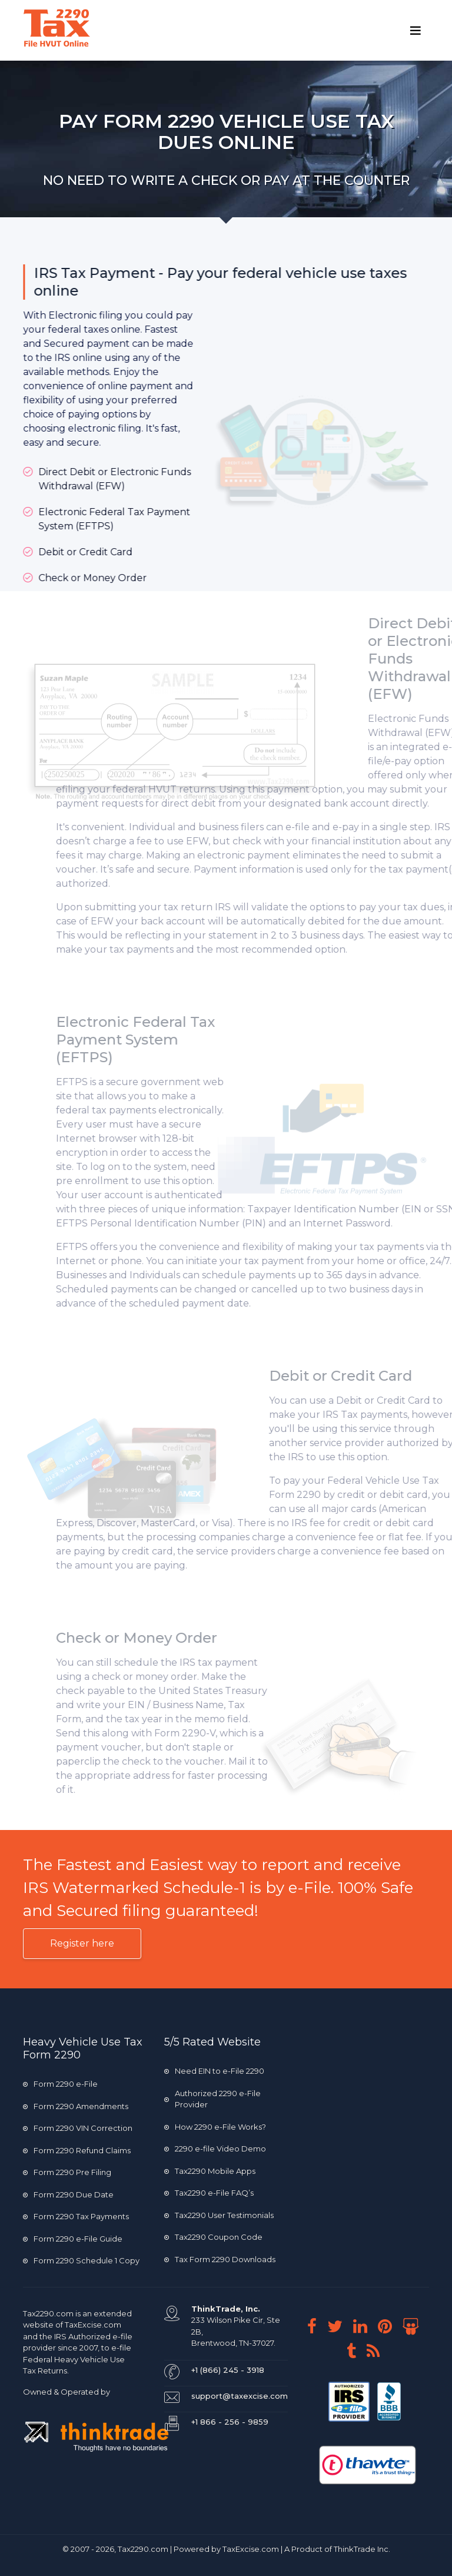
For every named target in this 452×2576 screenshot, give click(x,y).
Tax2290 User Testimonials (219, 2215)
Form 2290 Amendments (75, 2106)
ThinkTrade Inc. (362, 2549)
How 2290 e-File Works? (215, 2126)
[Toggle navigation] (415, 30)
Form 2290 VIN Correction (77, 2128)
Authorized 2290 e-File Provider (212, 2099)
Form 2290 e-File (60, 2083)
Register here (82, 1943)
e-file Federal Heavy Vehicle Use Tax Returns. (77, 2359)
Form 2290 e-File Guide (72, 2238)
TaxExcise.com (250, 2549)
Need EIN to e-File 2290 (214, 2071)
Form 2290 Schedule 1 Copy (81, 2260)
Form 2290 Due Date (68, 2194)
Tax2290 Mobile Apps (209, 2171)
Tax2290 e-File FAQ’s (209, 2192)
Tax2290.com (48, 2313)
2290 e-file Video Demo (215, 2148)
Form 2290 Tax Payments (76, 2216)
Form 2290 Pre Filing (67, 2172)
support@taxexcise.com (239, 2396)
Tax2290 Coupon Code (213, 2237)
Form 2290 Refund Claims (77, 2150)
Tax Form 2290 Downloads (219, 2259)
